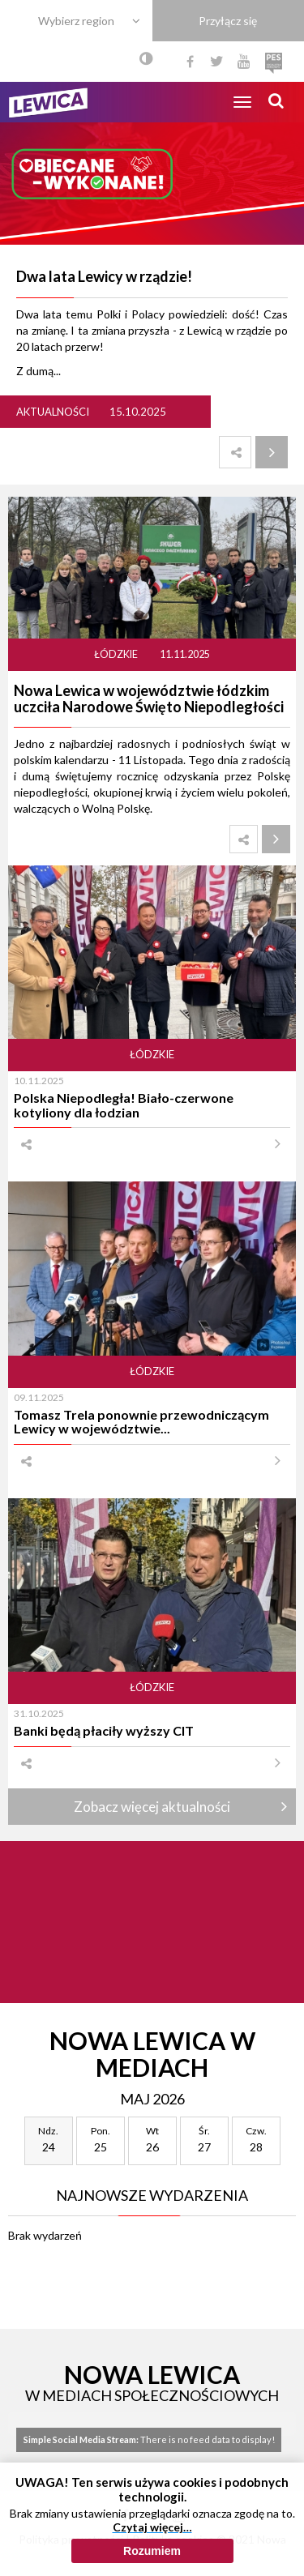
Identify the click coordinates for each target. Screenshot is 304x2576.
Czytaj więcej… (152, 2527)
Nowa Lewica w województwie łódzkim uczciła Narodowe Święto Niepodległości (149, 698)
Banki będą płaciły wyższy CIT (104, 1730)
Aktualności (52, 411)
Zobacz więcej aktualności (152, 1806)
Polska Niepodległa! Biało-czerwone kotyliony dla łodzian (123, 1104)
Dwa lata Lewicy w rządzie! (104, 276)
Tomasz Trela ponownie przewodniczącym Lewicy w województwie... (141, 1421)
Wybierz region (76, 21)
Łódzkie (116, 654)
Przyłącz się (228, 21)
